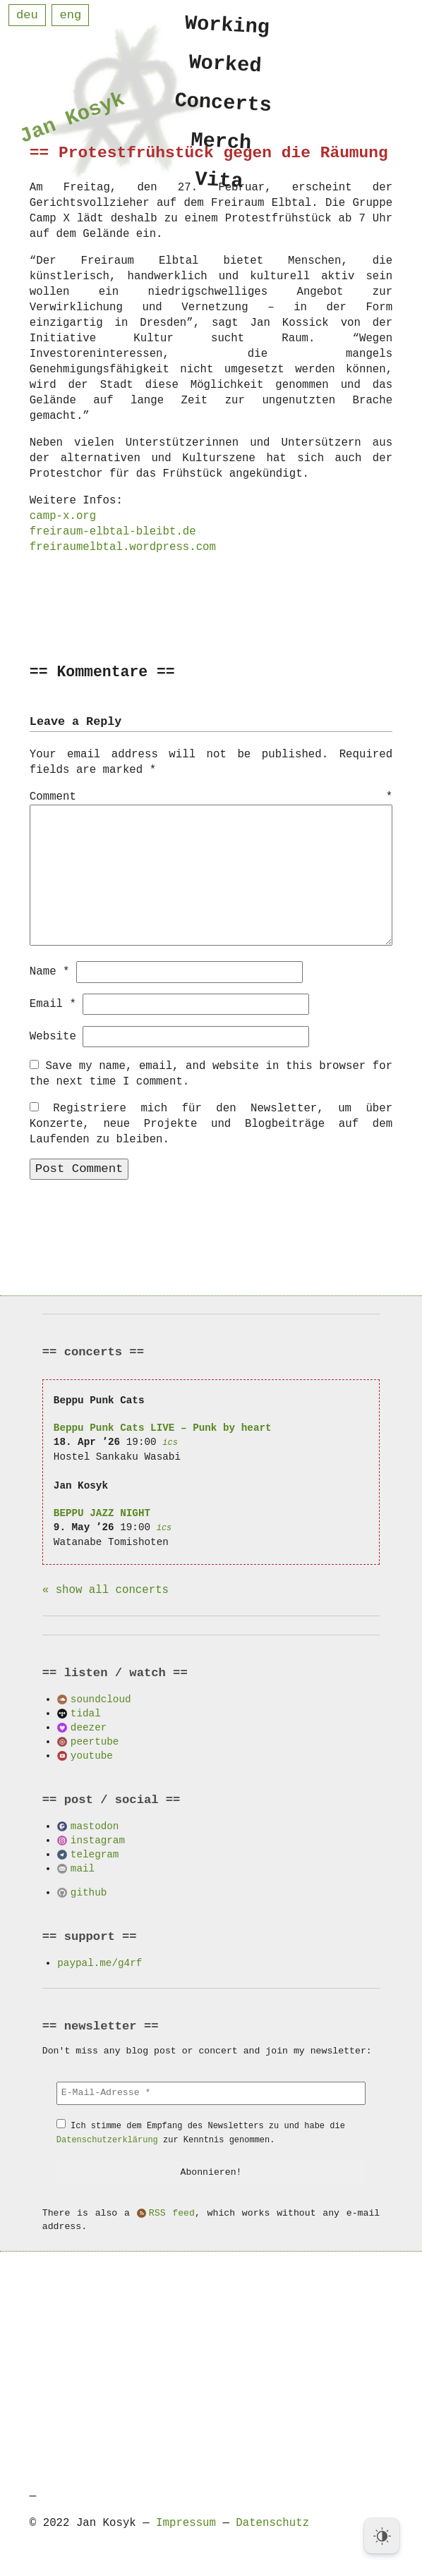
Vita (219, 189)
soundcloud (101, 1698)
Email (53, 1003)
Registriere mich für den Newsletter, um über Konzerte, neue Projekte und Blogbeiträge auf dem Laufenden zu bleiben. (211, 1123)
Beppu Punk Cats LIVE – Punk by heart (163, 1427)
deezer (89, 1726)
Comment (211, 797)
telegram (95, 1853)
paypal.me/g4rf (99, 1962)
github (89, 1891)
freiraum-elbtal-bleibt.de (113, 531)
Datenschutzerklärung (107, 2139)
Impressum (186, 2522)
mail (83, 1867)
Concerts (223, 107)
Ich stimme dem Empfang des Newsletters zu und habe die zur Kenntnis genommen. (200, 2132)
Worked (225, 66)
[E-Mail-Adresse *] (211, 2092)
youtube (92, 1755)
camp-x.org (63, 516)
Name (50, 971)
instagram (98, 1839)
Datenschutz (272, 2522)
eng (70, 15)
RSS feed (172, 2212)
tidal (86, 1712)
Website (53, 1036)
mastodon (95, 1825)
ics (170, 1442)
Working (228, 26)
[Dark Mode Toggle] (382, 2536)
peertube (95, 1740)
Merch (222, 148)
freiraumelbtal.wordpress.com (123, 547)
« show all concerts (105, 1589)
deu (27, 15)
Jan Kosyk (72, 120)
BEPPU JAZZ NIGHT (102, 1512)
